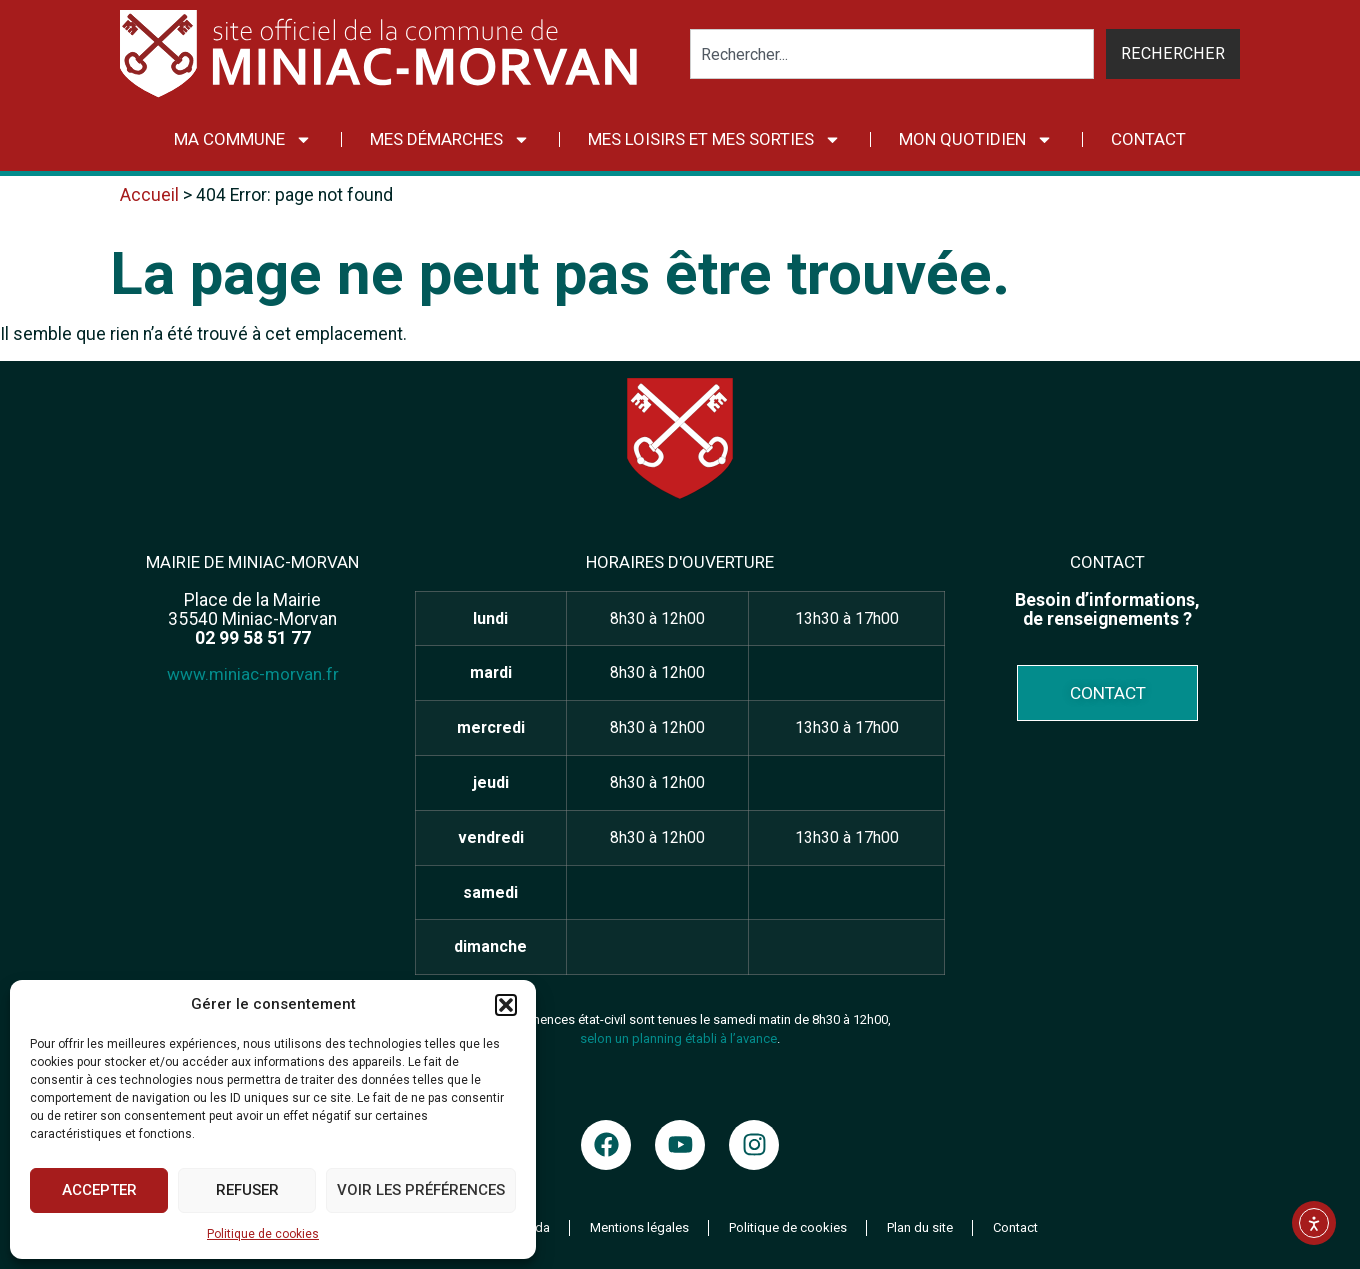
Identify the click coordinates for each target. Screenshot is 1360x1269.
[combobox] (892, 54)
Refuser (247, 1190)
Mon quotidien (976, 139)
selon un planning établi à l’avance (678, 1038)
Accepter (99, 1190)
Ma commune (243, 139)
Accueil (149, 195)
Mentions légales (639, 1227)
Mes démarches (450, 139)
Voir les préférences (421, 1190)
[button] (506, 1005)
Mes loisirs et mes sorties (714, 139)
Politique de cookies (263, 1234)
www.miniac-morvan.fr (253, 674)
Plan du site (920, 1227)
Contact (1148, 139)
